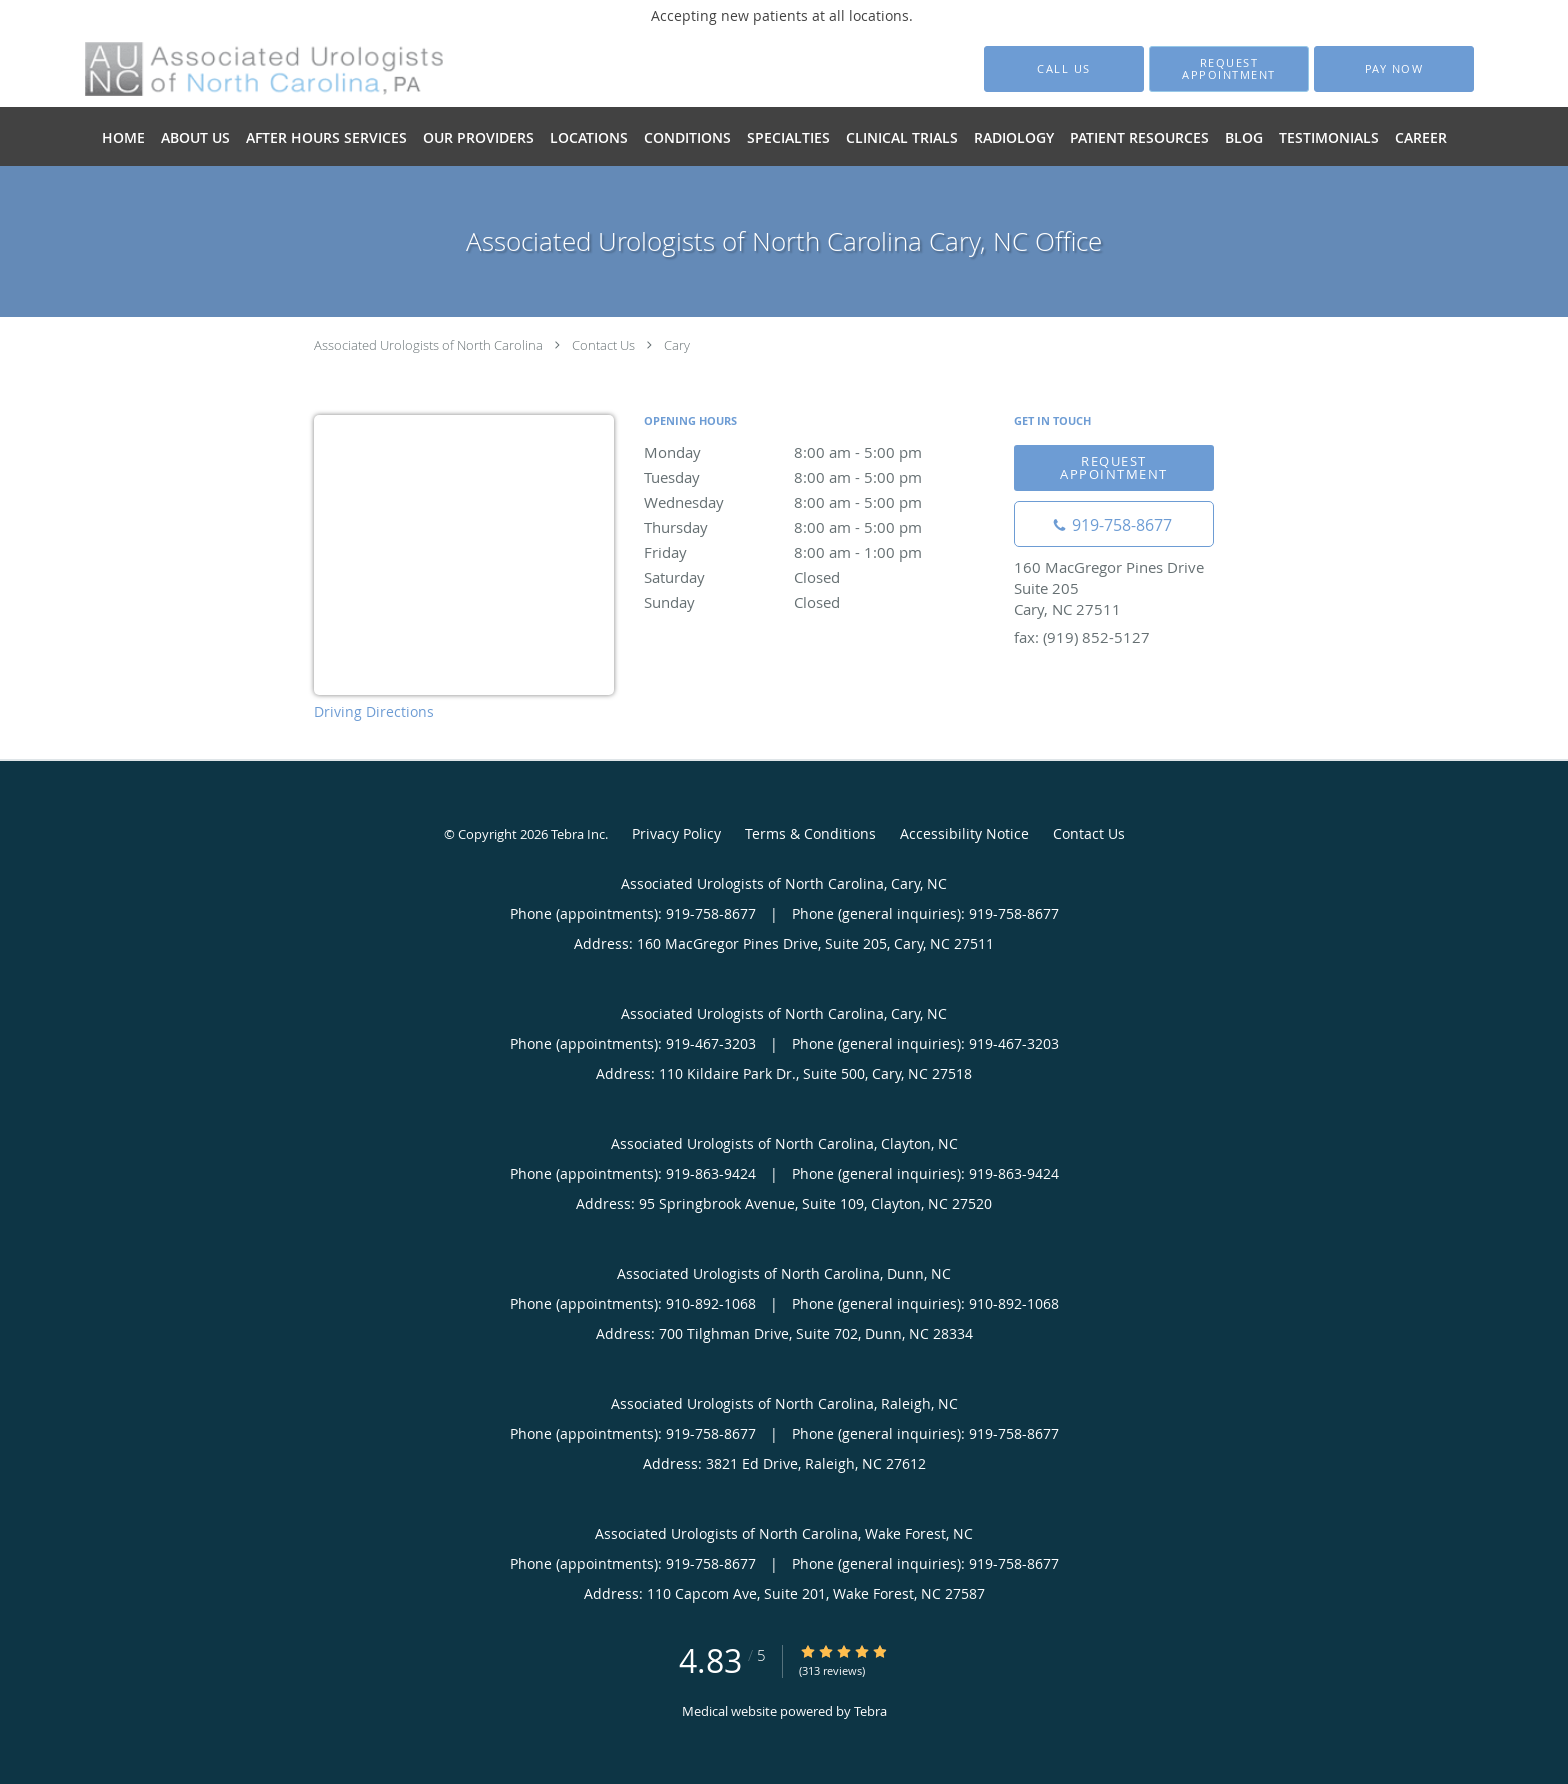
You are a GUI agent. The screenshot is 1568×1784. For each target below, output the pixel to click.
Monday (819, 452)
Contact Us (603, 345)
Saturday (819, 577)
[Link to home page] (235, 69)
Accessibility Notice (964, 833)
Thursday (819, 527)
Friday (819, 552)
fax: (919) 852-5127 (1082, 637)
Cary (677, 345)
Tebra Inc (578, 834)
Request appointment (1114, 467)
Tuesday (819, 477)
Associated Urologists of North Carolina (428, 345)
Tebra (870, 1711)
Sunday (819, 602)
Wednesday (819, 502)
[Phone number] (1114, 524)
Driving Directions (374, 711)
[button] (1229, 69)
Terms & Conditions (810, 833)
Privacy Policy (676, 833)
